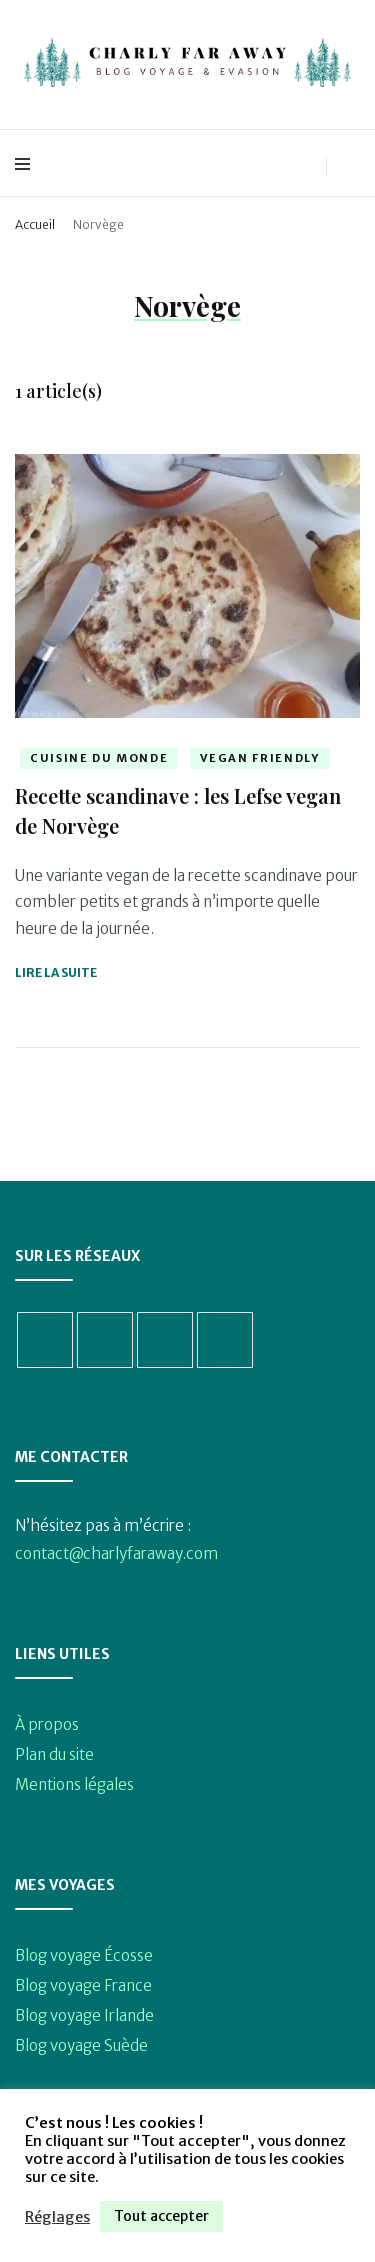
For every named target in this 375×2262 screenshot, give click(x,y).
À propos (47, 1724)
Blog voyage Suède (81, 2045)
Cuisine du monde (99, 758)
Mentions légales (74, 1784)
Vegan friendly (259, 758)
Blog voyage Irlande (84, 2015)
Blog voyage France (83, 1985)
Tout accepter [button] (161, 2216)
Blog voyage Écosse (84, 1955)
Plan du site (54, 1754)
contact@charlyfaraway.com (116, 1553)
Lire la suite (56, 972)
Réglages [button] (57, 2217)
